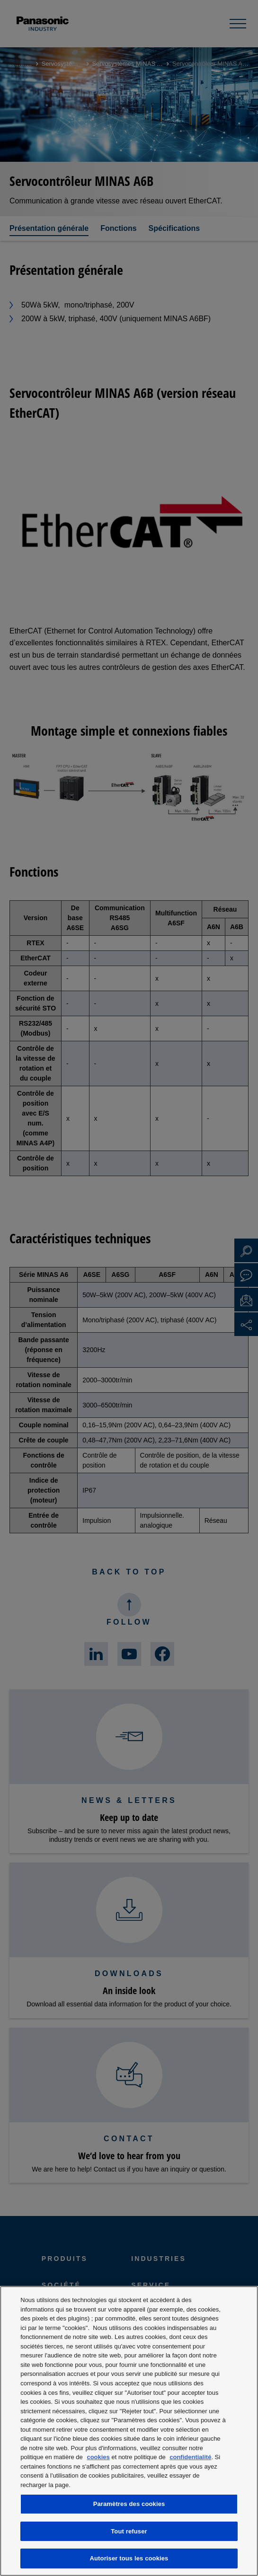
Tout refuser (129, 2531)
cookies (98, 2457)
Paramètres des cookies (129, 2503)
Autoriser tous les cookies (129, 2558)
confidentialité (190, 2457)
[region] (129, 2431)
